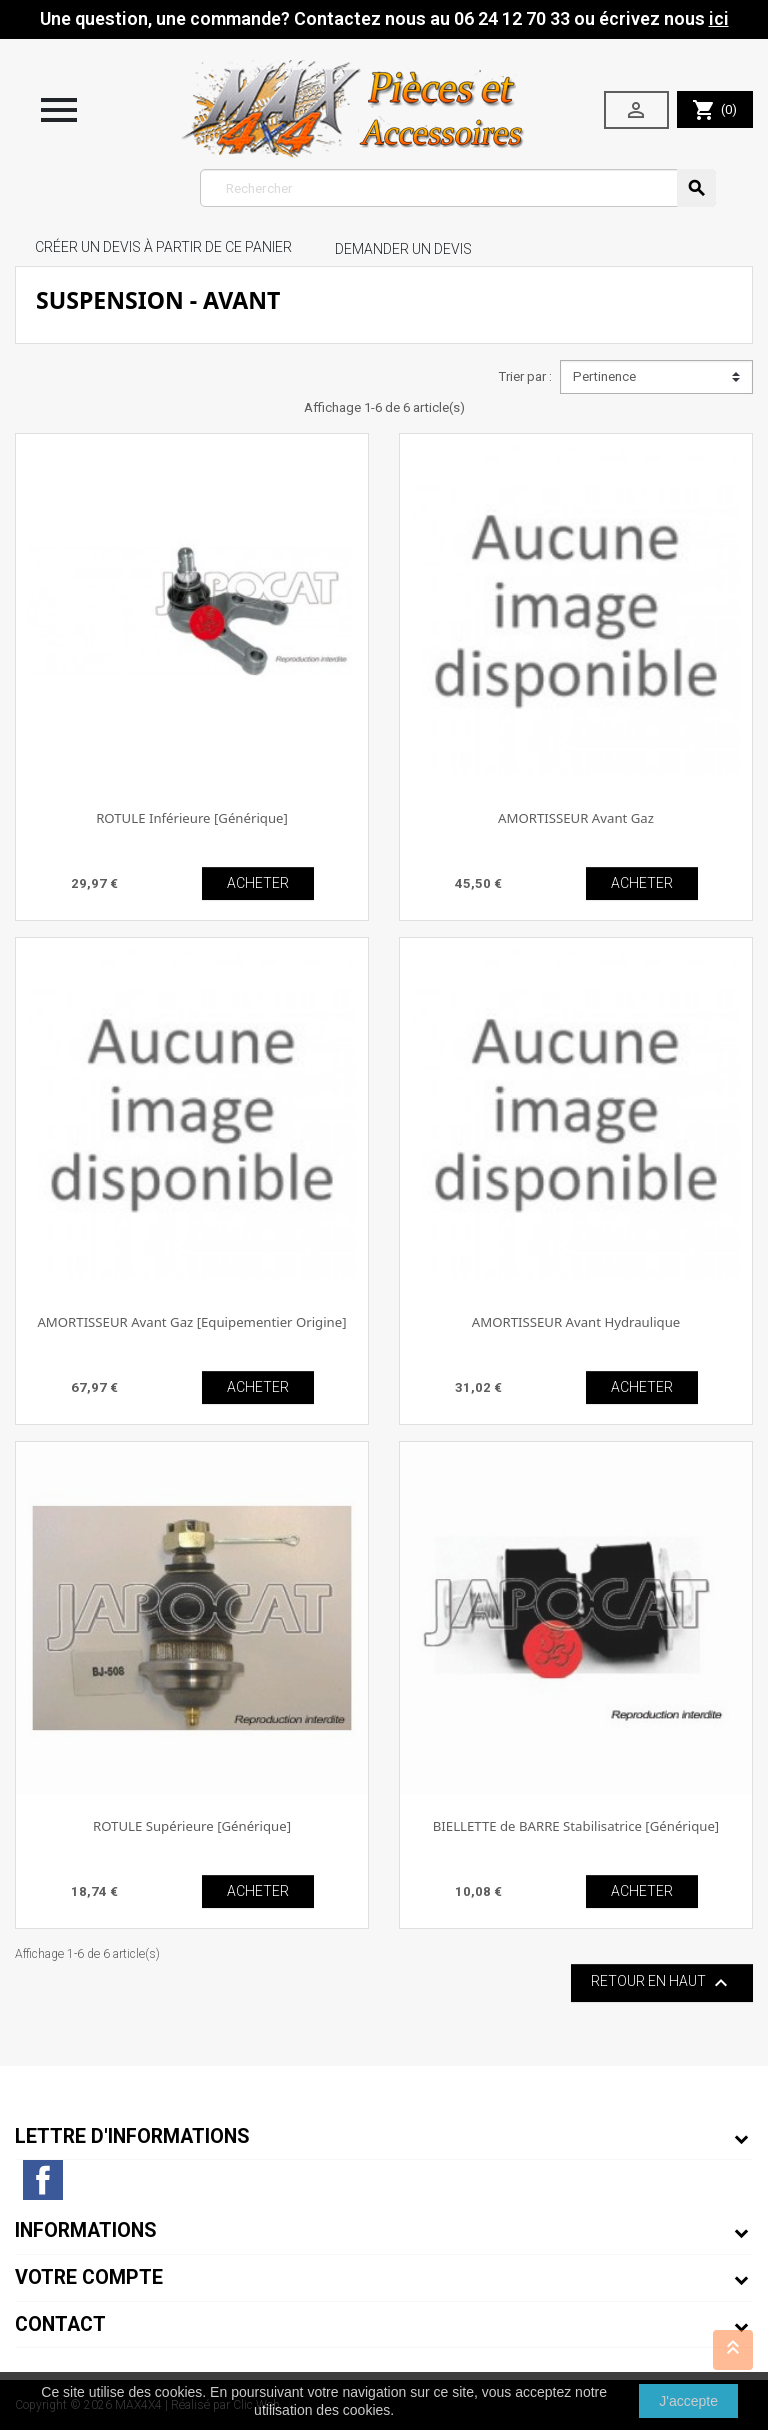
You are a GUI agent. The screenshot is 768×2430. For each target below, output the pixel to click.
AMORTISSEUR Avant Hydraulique (576, 1322)
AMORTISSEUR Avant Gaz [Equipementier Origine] (191, 1322)
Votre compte (89, 2277)
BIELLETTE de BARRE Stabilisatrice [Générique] (576, 1826)
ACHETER (258, 883)
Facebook (43, 2180)
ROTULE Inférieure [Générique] (192, 818)
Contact (60, 2324)
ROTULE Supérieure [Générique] (192, 1826)
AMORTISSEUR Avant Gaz (576, 818)
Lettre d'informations (132, 2136)
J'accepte (688, 2401)
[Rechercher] (458, 188)
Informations (86, 2230)
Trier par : (525, 376)
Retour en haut (662, 1983)
